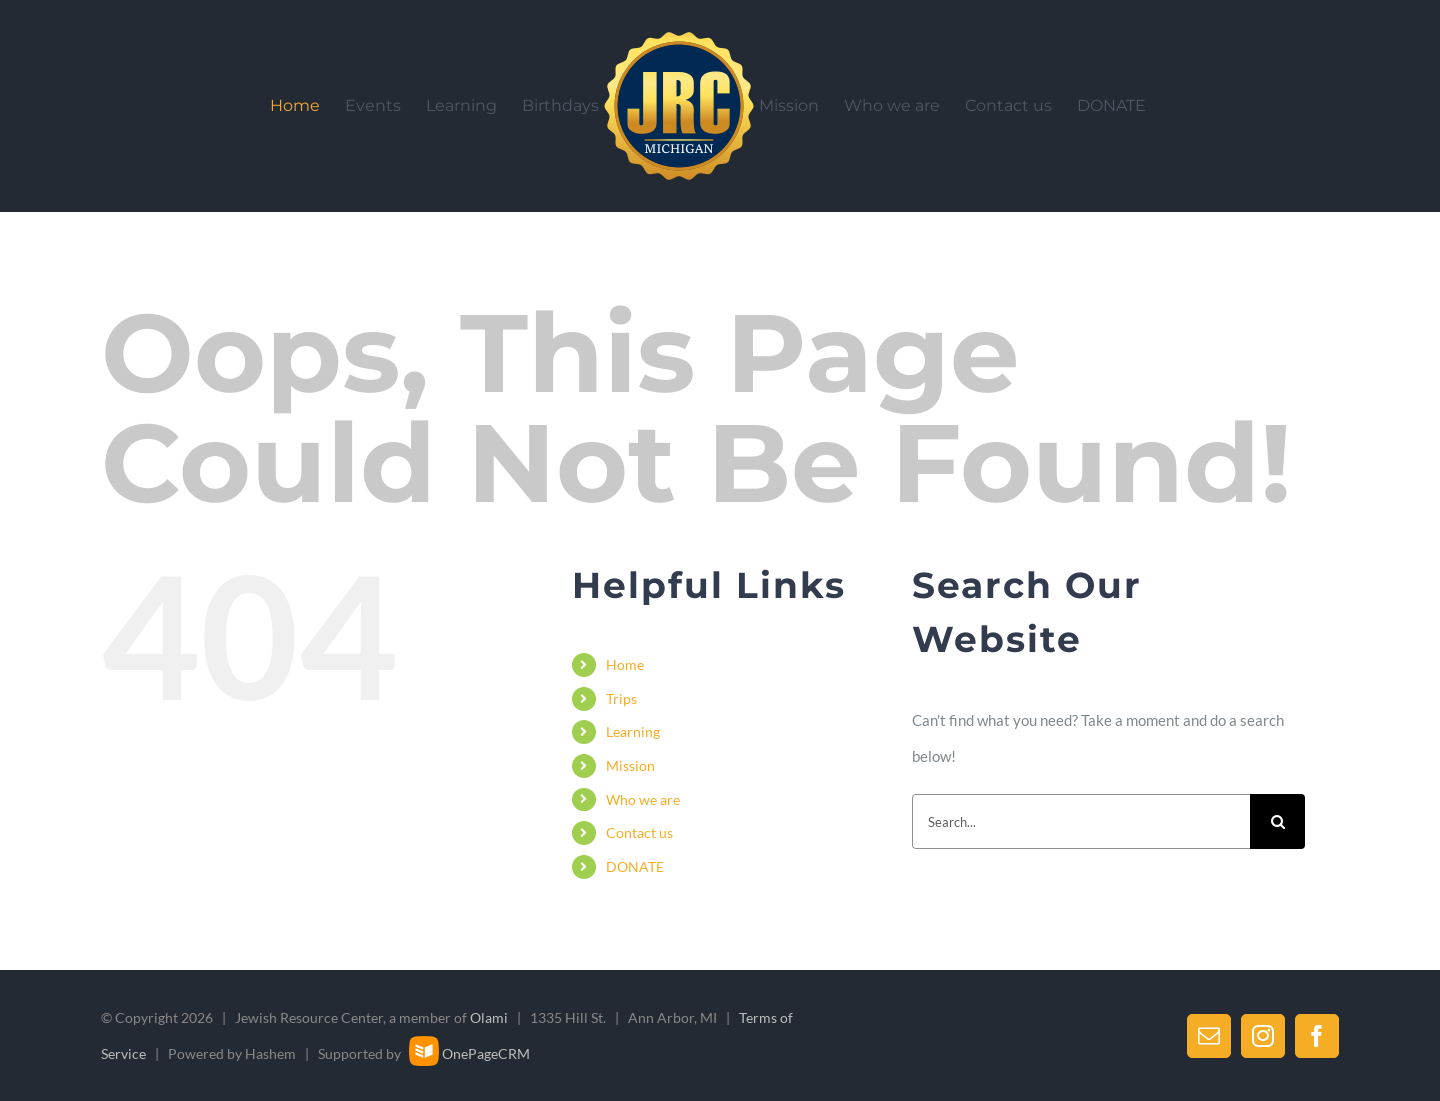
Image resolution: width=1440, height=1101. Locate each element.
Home (625, 664)
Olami (489, 1017)
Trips (621, 698)
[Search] (1277, 821)
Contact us (639, 832)
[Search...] (1081, 821)
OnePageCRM (469, 1053)
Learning (633, 731)
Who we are (643, 799)
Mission (630, 765)
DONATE (635, 866)
